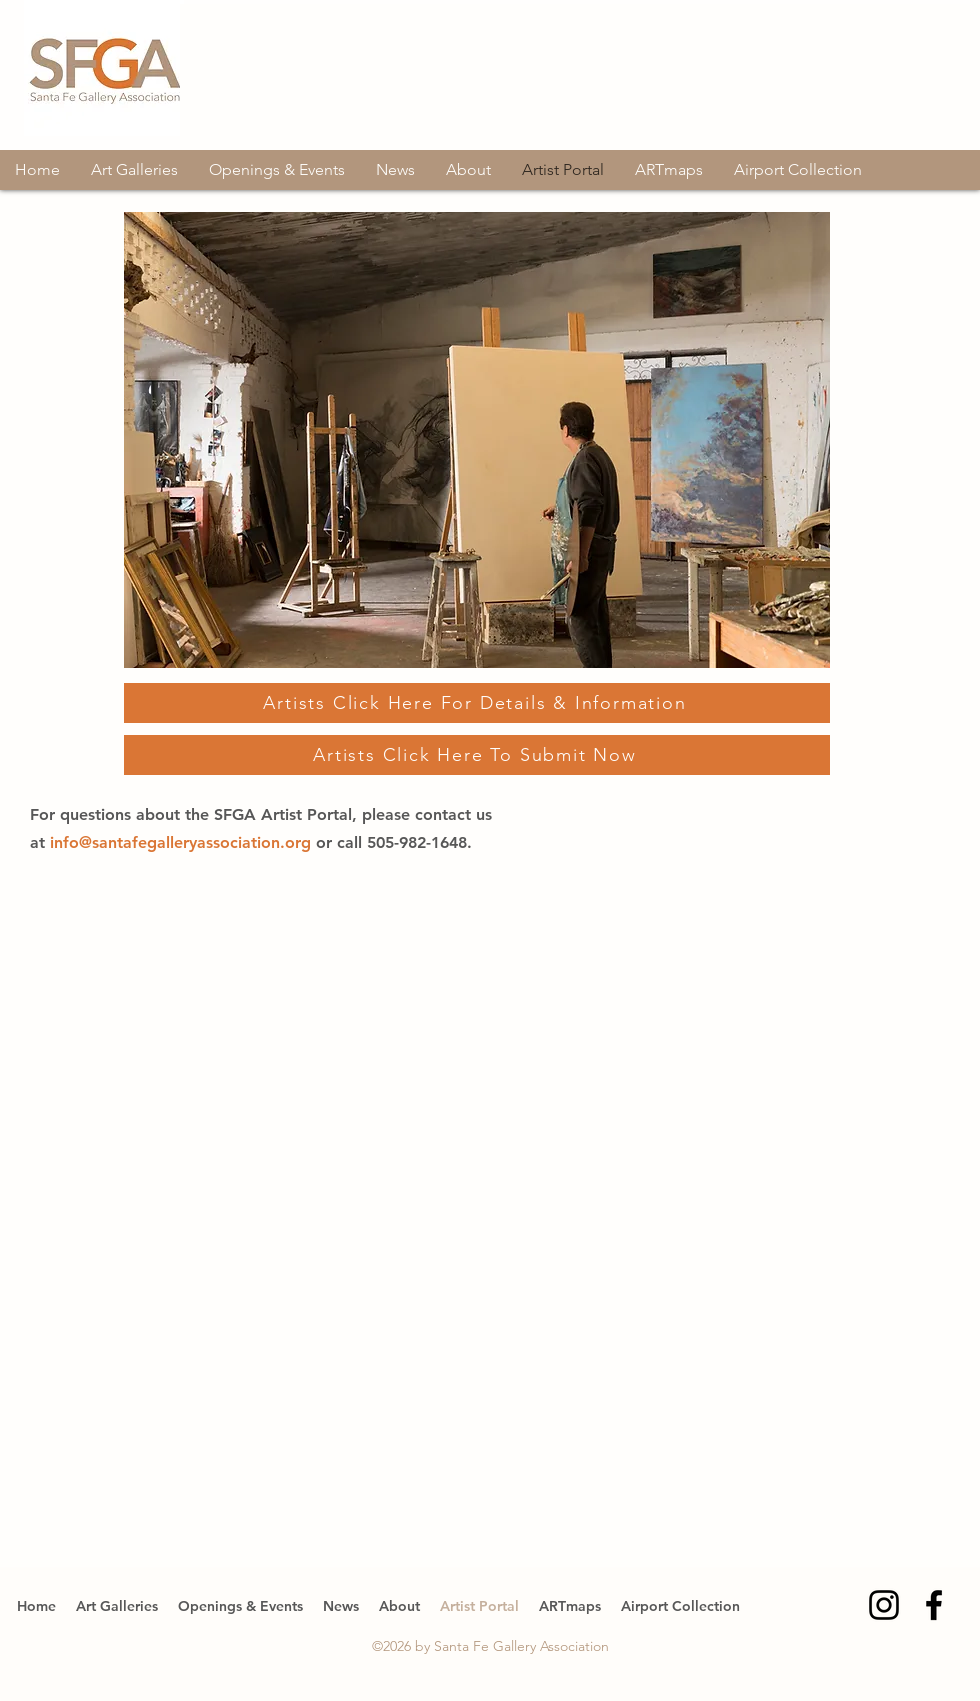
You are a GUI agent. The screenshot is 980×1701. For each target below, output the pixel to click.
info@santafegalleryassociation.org (183, 842)
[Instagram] (884, 1605)
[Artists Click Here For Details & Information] (477, 703)
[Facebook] (934, 1605)
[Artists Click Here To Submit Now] (477, 755)
